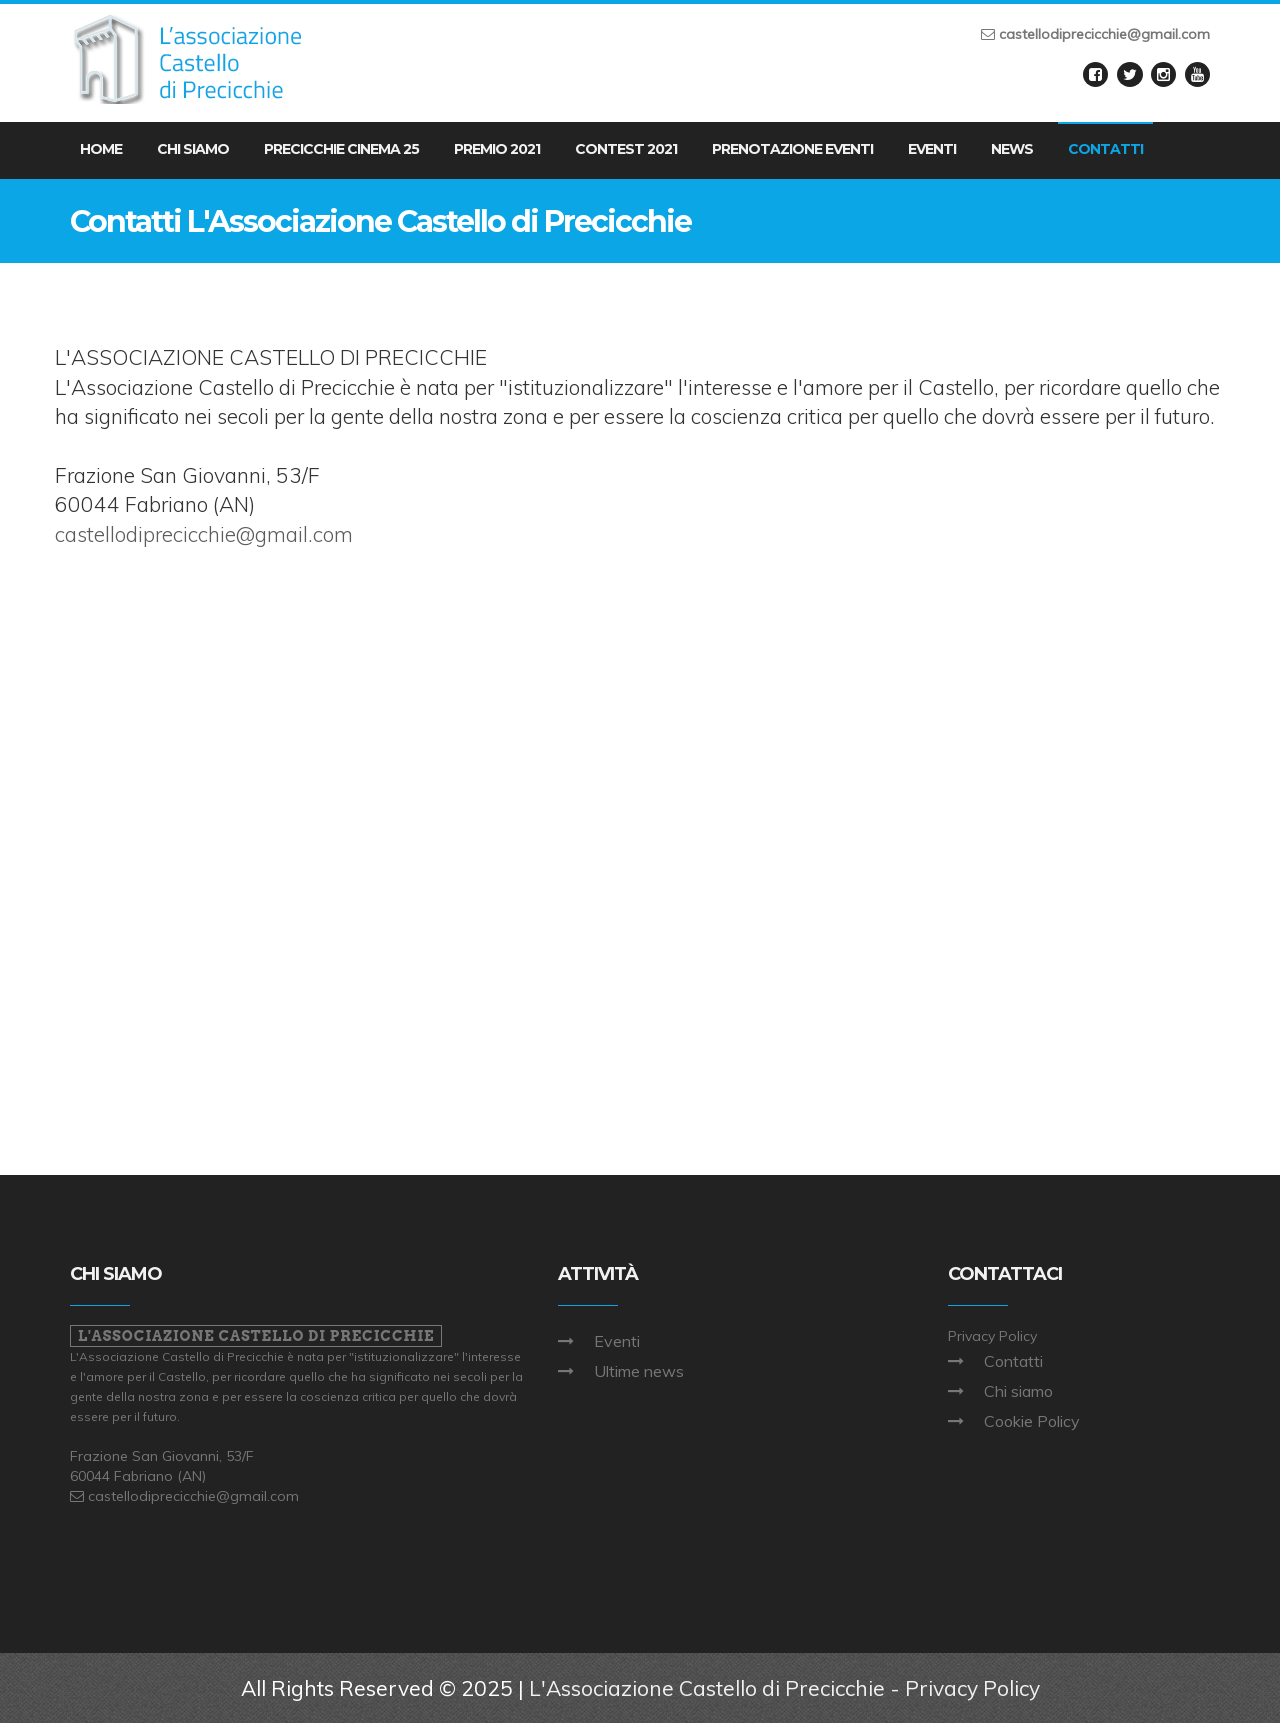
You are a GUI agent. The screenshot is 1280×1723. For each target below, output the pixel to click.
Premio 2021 (497, 149)
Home (101, 149)
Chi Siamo (193, 149)
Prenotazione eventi (792, 149)
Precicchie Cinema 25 (341, 149)
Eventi (932, 149)
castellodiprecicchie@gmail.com (204, 534)
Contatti (1105, 149)
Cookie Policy (1032, 1421)
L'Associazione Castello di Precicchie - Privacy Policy (784, 1688)
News (1012, 149)
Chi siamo (1018, 1391)
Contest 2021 (626, 149)
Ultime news (639, 1371)
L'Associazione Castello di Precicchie (256, 1336)
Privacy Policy (992, 1336)
